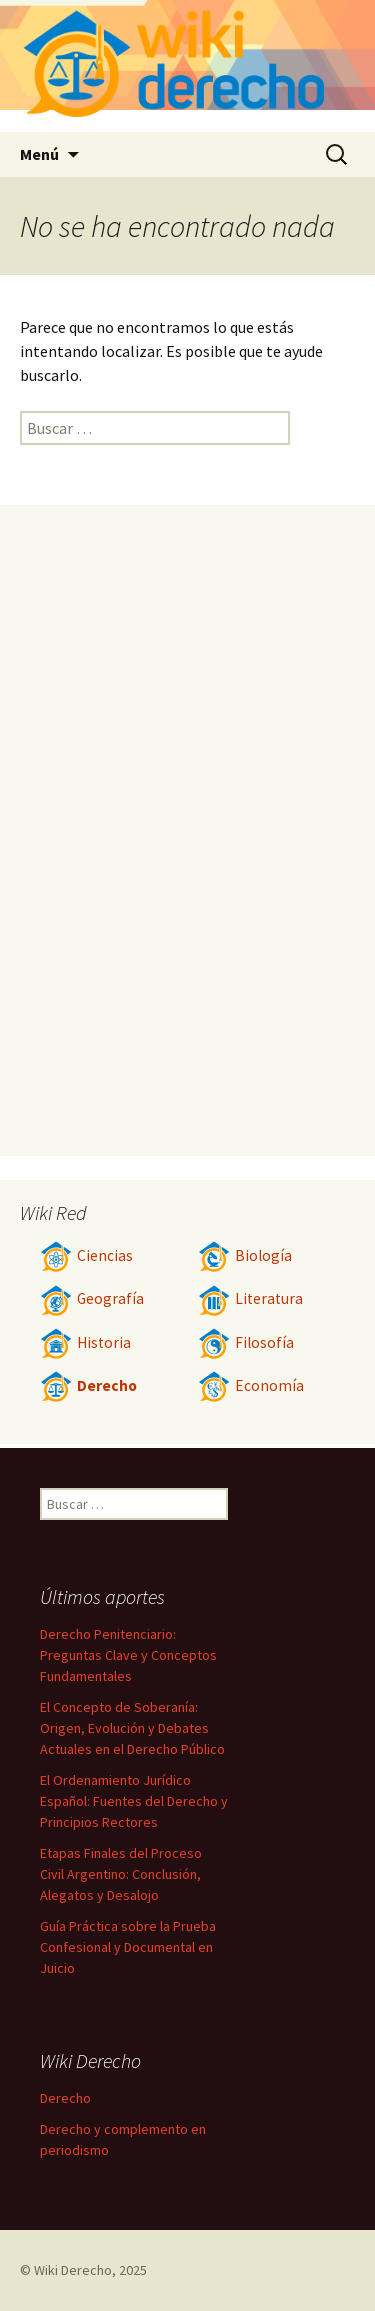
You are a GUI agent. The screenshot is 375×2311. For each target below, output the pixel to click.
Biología (245, 1255)
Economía (251, 1385)
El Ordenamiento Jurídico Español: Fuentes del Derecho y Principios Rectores (134, 1801)
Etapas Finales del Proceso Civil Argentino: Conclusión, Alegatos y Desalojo (121, 1874)
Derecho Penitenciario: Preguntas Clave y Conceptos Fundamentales (128, 1655)
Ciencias (86, 1255)
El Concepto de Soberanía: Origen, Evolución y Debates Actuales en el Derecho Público (132, 1728)
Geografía (92, 1298)
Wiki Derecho (73, 2270)
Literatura (250, 1298)
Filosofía (246, 1342)
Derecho (88, 1385)
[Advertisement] (188, 830)
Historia (85, 1342)
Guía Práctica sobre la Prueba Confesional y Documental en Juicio (128, 1947)
